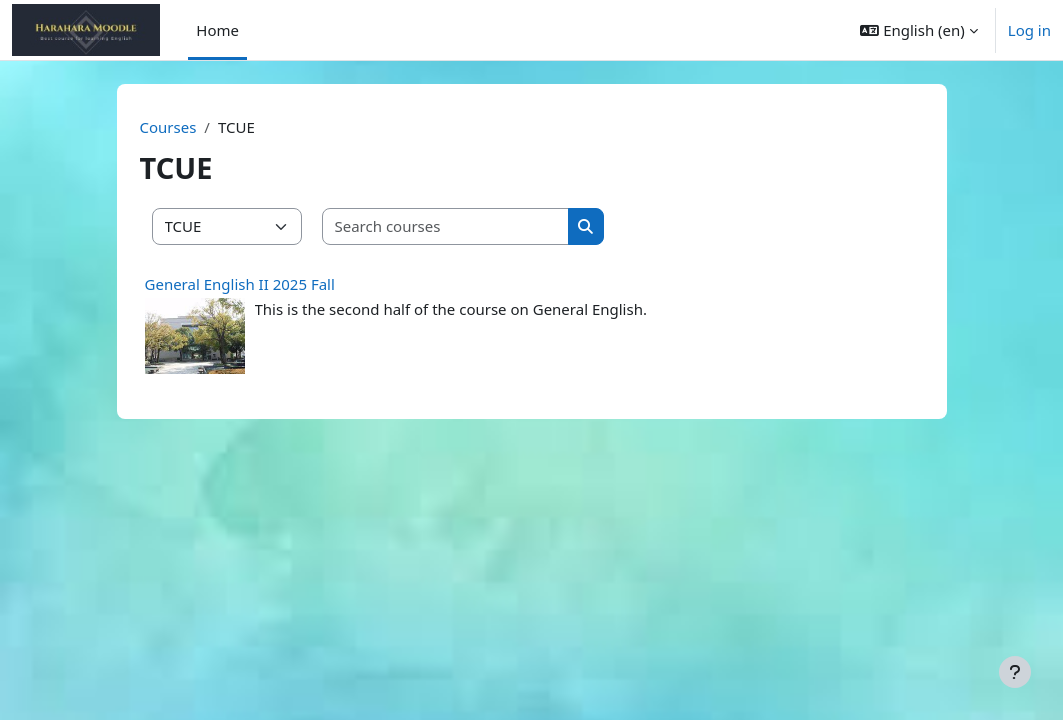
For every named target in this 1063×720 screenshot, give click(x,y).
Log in (1029, 30)
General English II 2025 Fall (240, 284)
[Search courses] (446, 226)
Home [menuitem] (217, 30)
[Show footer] (1015, 672)
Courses (168, 127)
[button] (918, 30)
